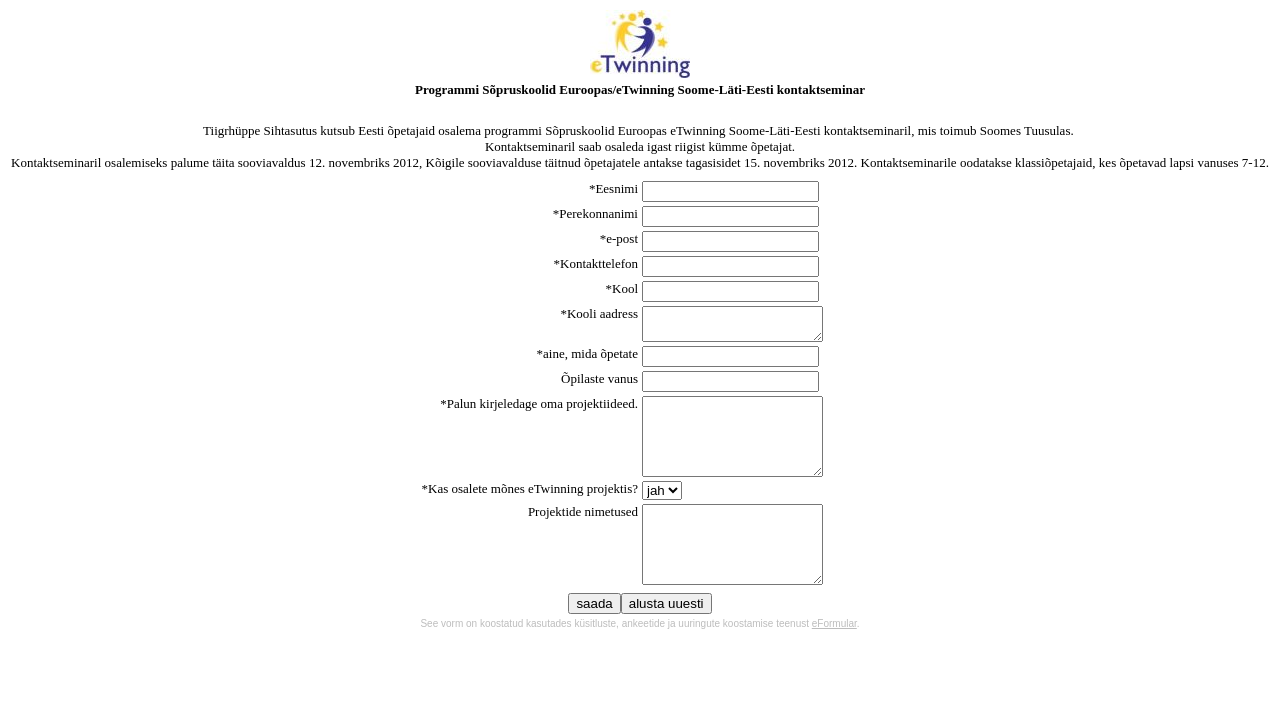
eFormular (834, 659)
